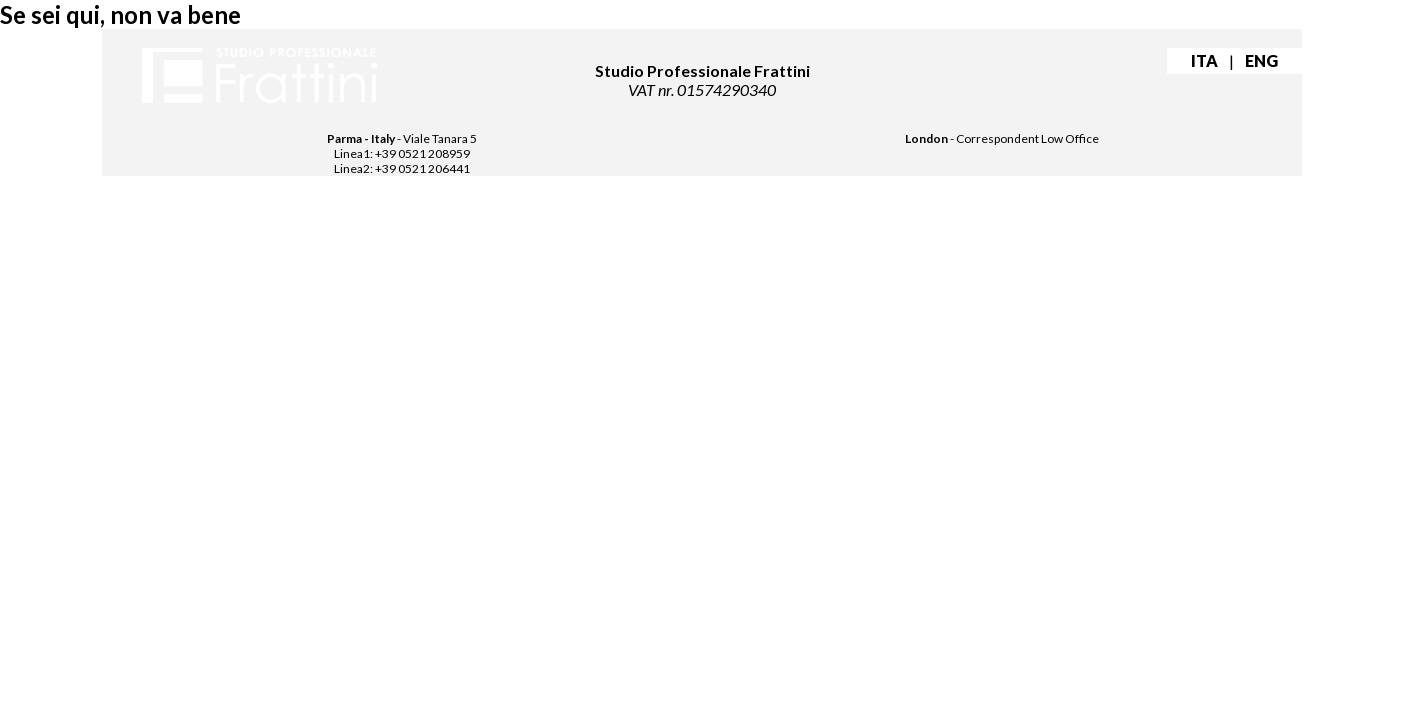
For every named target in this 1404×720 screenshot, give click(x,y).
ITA (1204, 60)
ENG (1261, 60)
